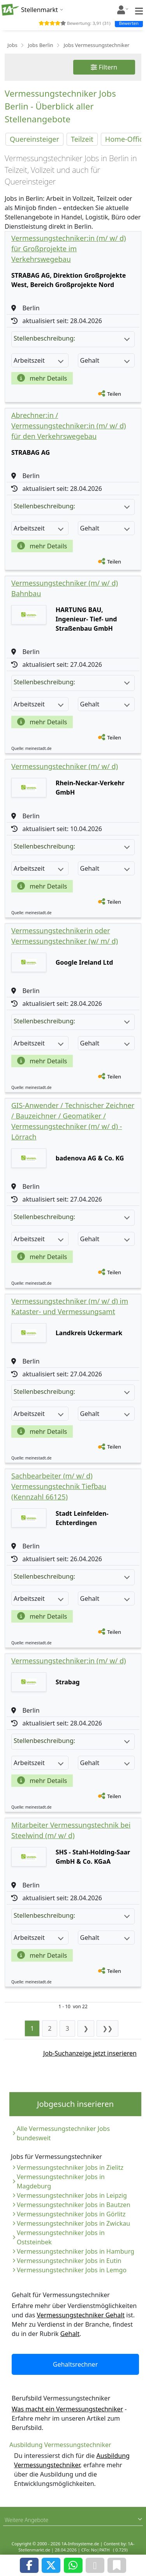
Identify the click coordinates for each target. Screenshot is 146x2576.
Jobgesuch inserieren (75, 2104)
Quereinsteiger (34, 139)
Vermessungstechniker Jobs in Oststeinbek (61, 2237)
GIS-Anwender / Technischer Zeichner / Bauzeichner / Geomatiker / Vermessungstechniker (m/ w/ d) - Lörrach (72, 1121)
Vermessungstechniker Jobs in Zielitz (70, 2167)
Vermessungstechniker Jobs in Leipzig (72, 2195)
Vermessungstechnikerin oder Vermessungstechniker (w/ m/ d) (64, 936)
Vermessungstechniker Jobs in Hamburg (75, 2251)
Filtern (104, 67)
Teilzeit (82, 139)
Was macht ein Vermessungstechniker (67, 2409)
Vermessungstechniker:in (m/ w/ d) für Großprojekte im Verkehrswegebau (68, 248)
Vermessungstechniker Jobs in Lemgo (72, 2270)
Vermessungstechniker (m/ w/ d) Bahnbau (64, 588)
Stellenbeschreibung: (72, 338)
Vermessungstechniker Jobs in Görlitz (71, 2214)
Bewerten (129, 23)
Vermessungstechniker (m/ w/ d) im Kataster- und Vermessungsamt (69, 1306)
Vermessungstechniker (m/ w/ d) (64, 766)
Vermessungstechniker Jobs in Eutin (69, 2260)
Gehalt (69, 2333)
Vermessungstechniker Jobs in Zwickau (73, 2223)
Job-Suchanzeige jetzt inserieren (90, 2053)
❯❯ (107, 2028)
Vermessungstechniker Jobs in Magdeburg (61, 2181)
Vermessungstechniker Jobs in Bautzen (73, 2204)
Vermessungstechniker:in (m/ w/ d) (68, 1660)
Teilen (114, 393)
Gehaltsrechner (75, 2364)
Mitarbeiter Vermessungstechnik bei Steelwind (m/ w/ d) (70, 1830)
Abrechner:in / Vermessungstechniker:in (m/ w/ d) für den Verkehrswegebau (68, 425)
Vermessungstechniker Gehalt (81, 2315)
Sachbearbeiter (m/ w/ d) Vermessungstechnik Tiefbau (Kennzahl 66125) (58, 1486)
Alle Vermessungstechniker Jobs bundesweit (63, 2133)
